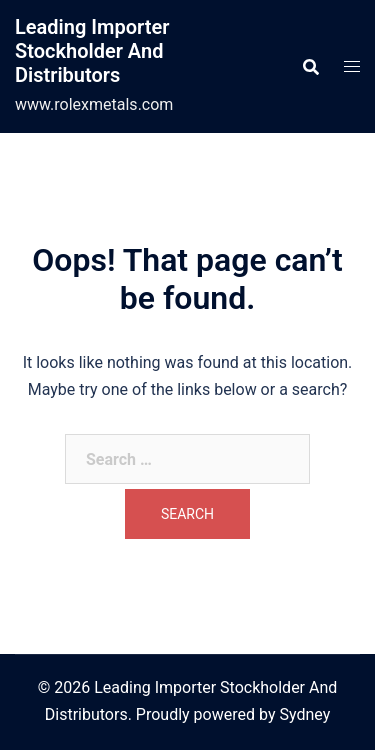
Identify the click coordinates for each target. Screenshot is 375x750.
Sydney (304, 714)
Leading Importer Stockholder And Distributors (92, 51)
